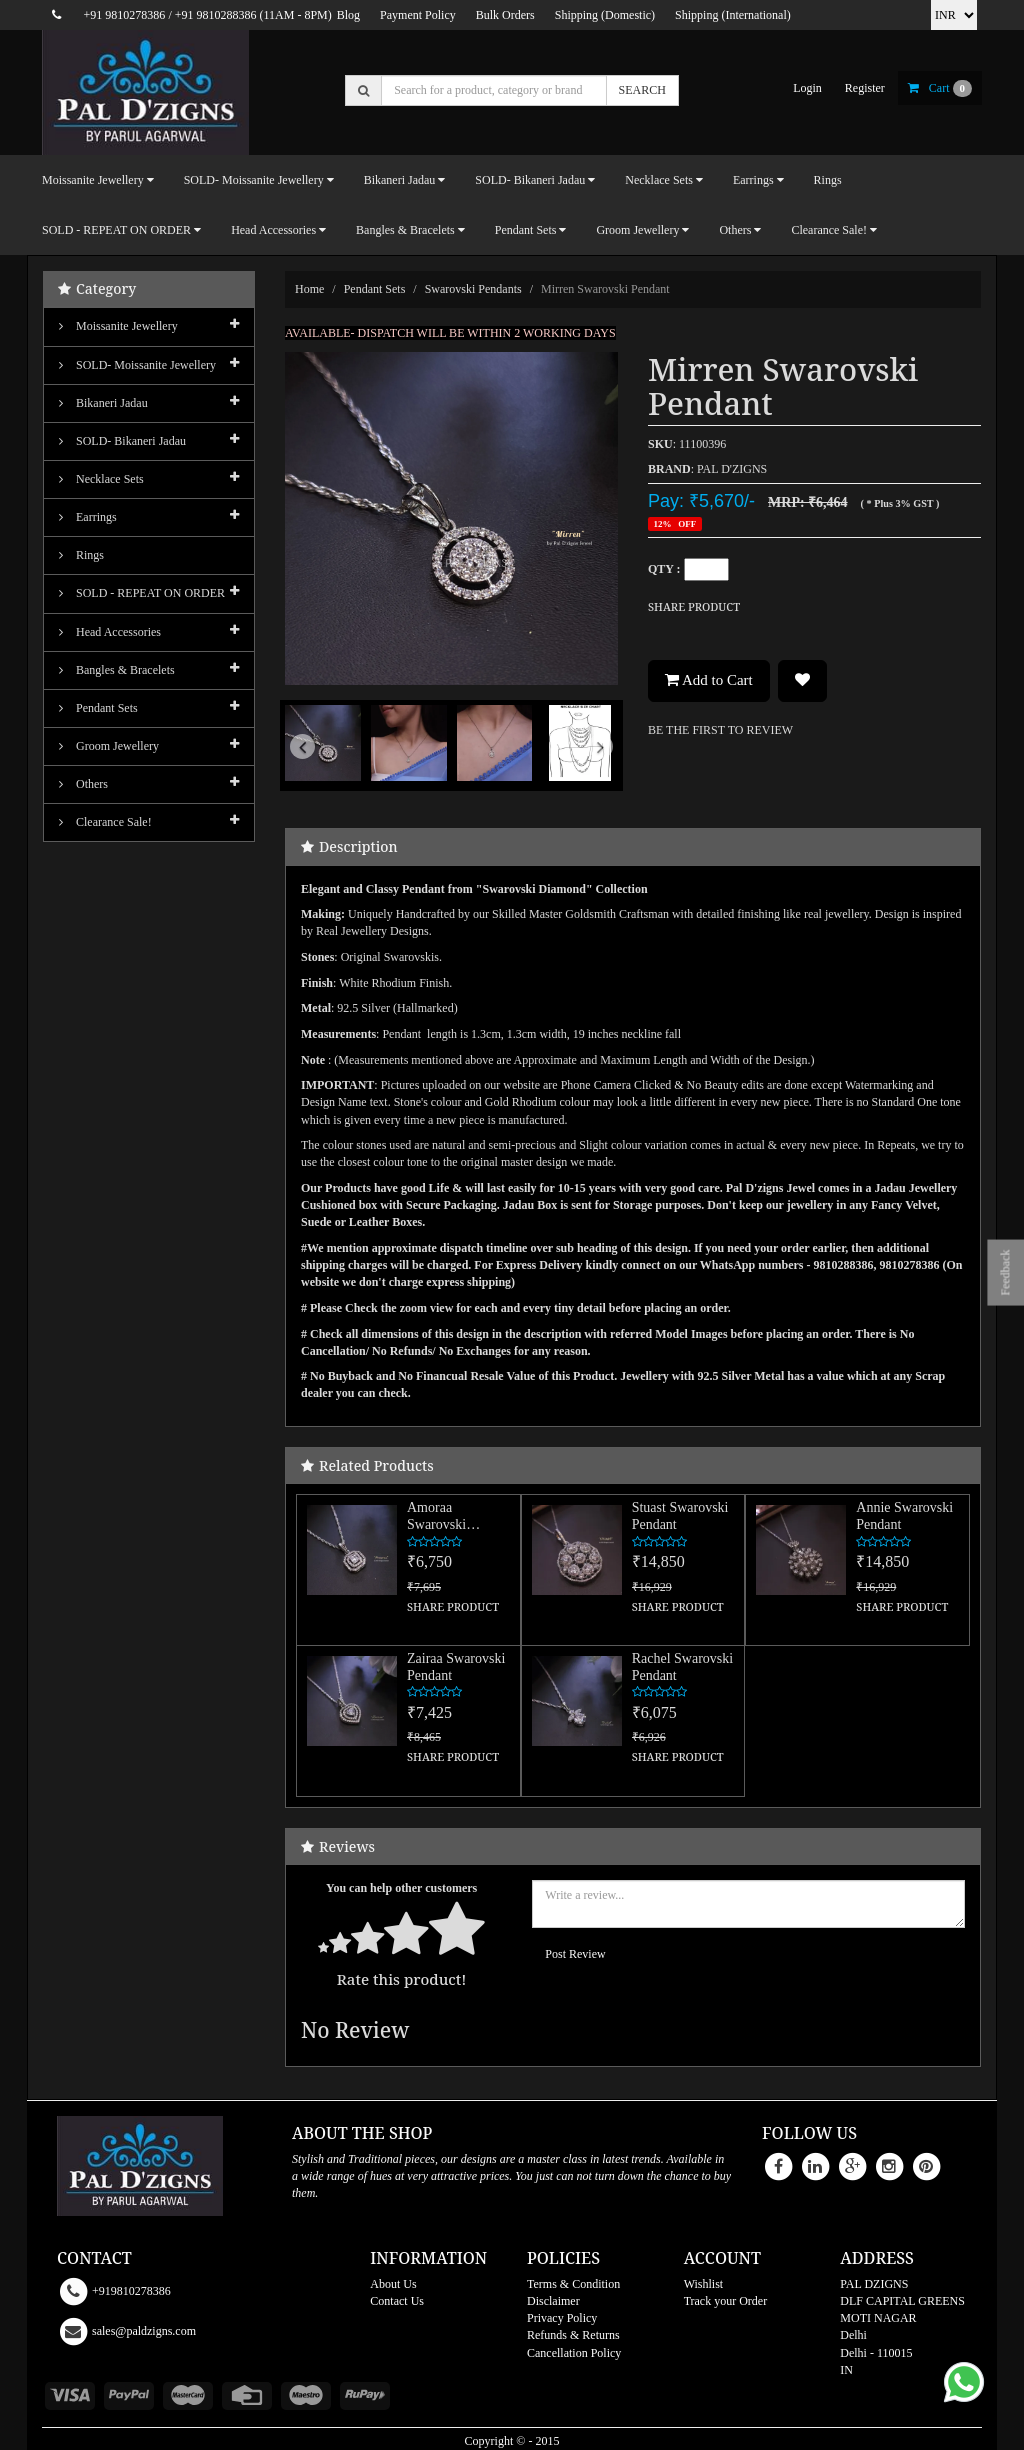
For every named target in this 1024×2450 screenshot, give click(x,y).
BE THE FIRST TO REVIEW (720, 730)
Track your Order (726, 2301)
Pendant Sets (375, 289)
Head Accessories (110, 632)
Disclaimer (553, 2301)
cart (940, 88)
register (865, 88)
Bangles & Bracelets (117, 670)
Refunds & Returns (573, 2335)
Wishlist (704, 2284)
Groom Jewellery (109, 746)
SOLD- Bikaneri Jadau (122, 441)
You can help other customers (401, 1888)
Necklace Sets (101, 479)
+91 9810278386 (125, 15)
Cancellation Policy (574, 2353)
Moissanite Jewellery (118, 326)
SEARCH (642, 90)
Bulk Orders (505, 15)
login (807, 88)
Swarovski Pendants (473, 289)
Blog (348, 15)
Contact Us (397, 2301)
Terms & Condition (573, 2284)
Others (83, 784)
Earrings (88, 517)
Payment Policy (418, 15)
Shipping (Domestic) (605, 15)
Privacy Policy (562, 2318)
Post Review (575, 1954)
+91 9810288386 (216, 15)
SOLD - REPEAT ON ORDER (142, 593)
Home (309, 289)
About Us (393, 2284)
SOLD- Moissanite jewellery (137, 365)
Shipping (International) (733, 15)
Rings (828, 180)
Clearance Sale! (105, 822)
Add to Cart (709, 680)
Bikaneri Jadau (103, 403)
